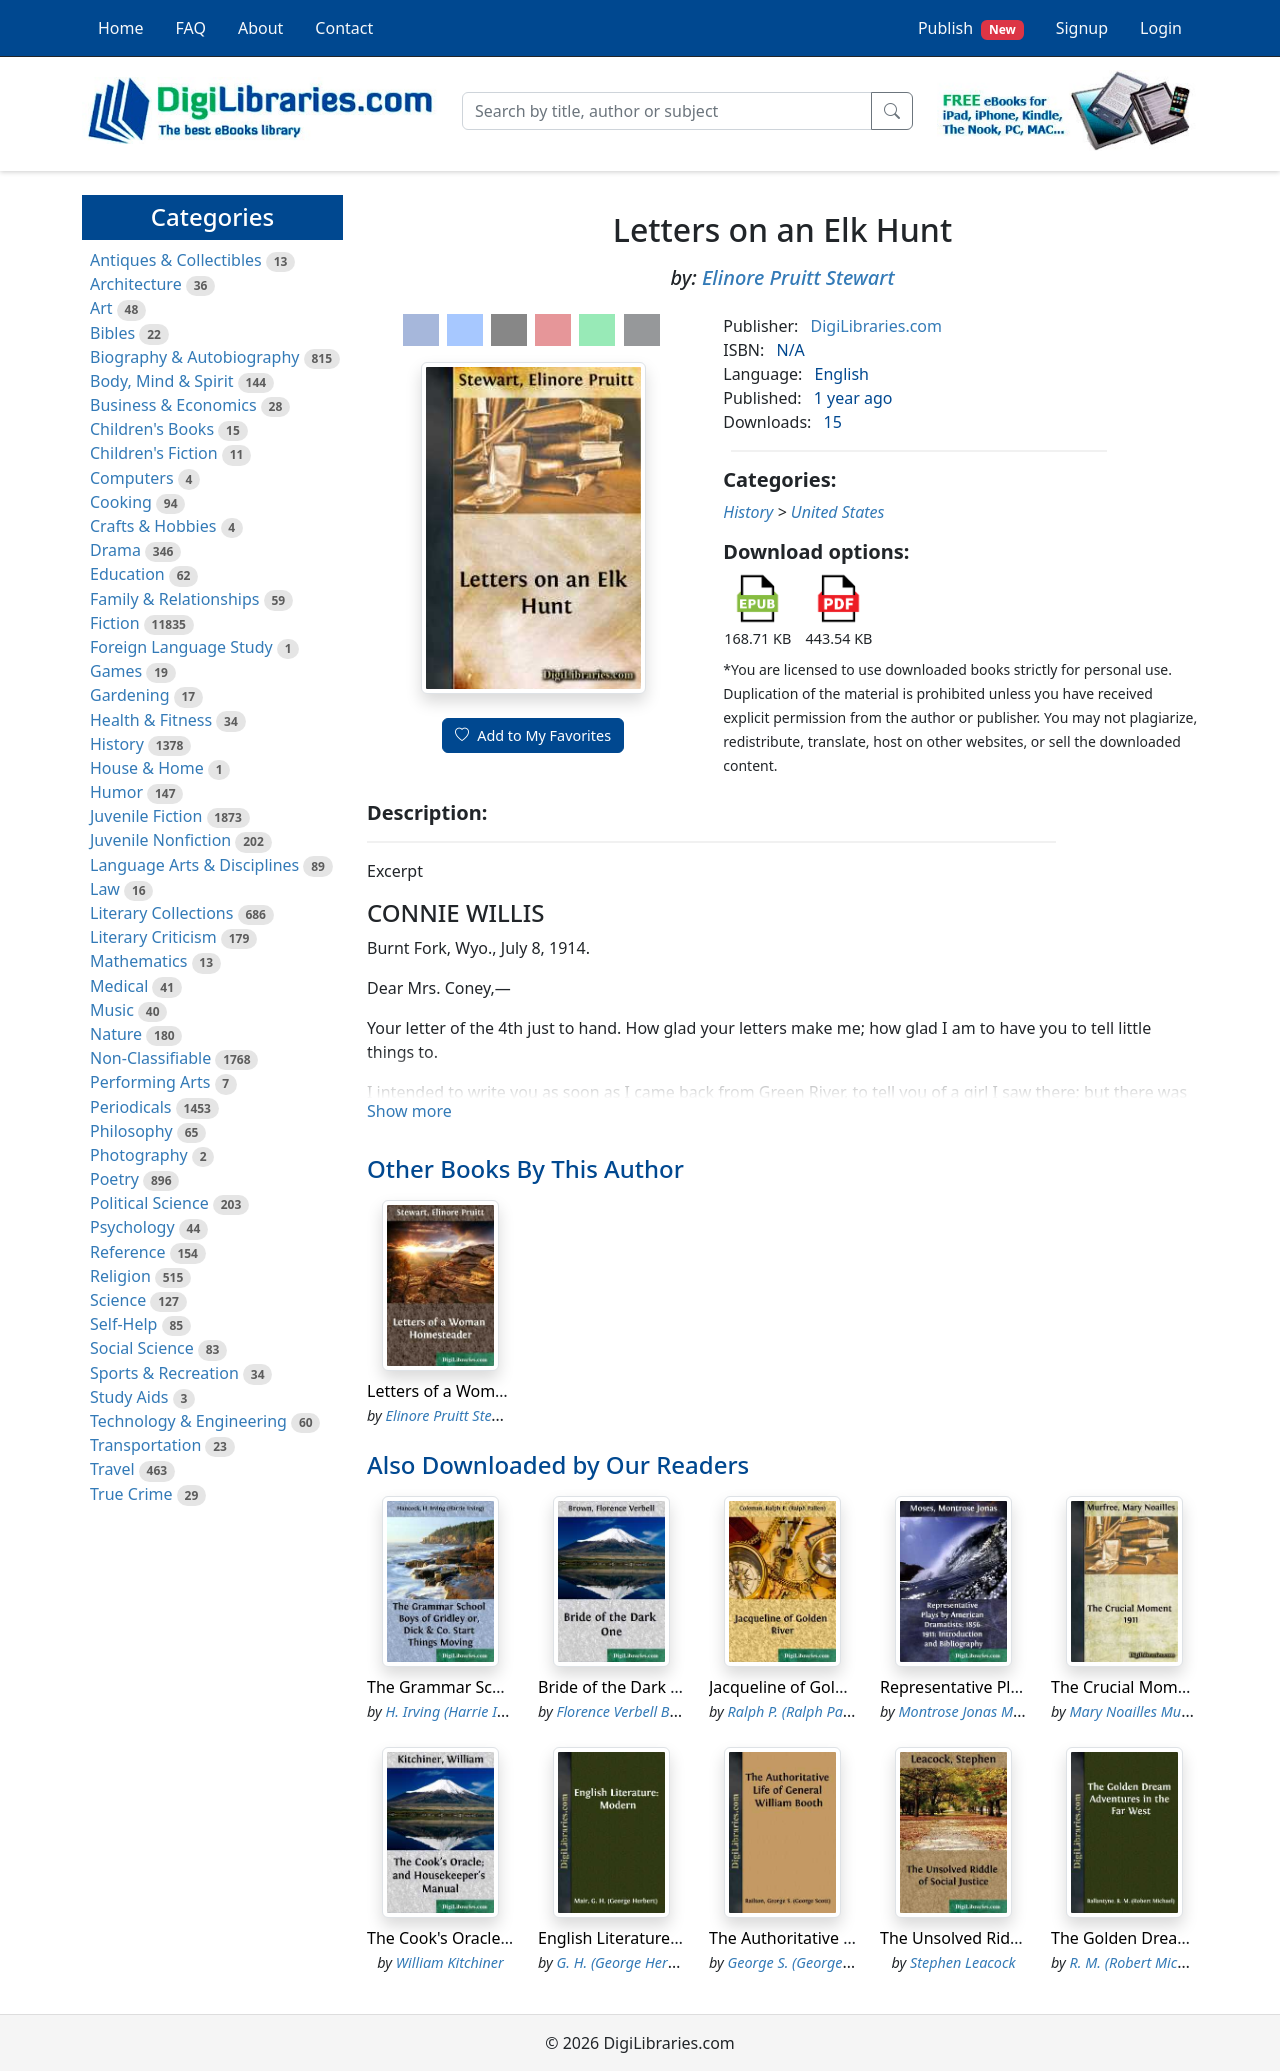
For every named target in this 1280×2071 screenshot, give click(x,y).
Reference (127, 1252)
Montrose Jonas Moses (970, 1711)
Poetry (114, 1179)
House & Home (147, 768)
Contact (344, 28)
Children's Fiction (154, 453)
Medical (119, 986)
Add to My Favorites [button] (533, 735)
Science (118, 1300)
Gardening (130, 695)
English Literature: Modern (638, 1938)
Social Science (142, 1348)
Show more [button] (409, 1111)
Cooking (121, 502)
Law (105, 889)
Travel (112, 1469)
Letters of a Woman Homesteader (494, 1391)
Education (127, 574)
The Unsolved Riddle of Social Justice (1016, 1938)
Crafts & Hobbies (153, 526)
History (117, 744)
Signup (1082, 28)
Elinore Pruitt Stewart (798, 277)
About (260, 28)
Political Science (149, 1203)
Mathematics (138, 961)
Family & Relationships (174, 599)
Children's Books (152, 429)
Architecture (136, 284)
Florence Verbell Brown (629, 1711)
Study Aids (129, 1397)
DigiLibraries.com (876, 326)
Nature (116, 1034)
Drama (115, 550)
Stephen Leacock (963, 1962)
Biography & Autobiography (194, 357)
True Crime (131, 1494)
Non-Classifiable (150, 1058)
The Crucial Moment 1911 (1147, 1687)
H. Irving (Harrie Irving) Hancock (489, 1711)
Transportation (145, 1445)
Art (101, 308)
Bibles (112, 333)
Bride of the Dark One (620, 1687)
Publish (971, 28)
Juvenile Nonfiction (160, 840)
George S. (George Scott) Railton (829, 1962)
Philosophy (131, 1131)
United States (838, 512)
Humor (116, 792)
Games (116, 671)
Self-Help (123, 1324)
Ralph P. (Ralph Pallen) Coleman (829, 1711)
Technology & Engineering (188, 1421)
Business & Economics (173, 405)
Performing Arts (150, 1082)
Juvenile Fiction (146, 816)
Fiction (115, 623)
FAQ (191, 28)
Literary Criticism (153, 937)
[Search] (667, 111)
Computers (132, 478)
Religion (120, 1276)
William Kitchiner (450, 1962)
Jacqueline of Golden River (807, 1687)
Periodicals (131, 1107)
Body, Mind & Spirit (162, 381)
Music (112, 1010)
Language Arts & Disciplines (194, 865)
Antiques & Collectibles (176, 260)
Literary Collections (161, 913)
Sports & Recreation (164, 1373)
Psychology (132, 1227)
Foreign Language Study (181, 647)
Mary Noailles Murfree (1141, 1711)
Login (1161, 28)
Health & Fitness (151, 720)
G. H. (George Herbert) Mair (644, 1962)
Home (121, 28)
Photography (139, 1155)
